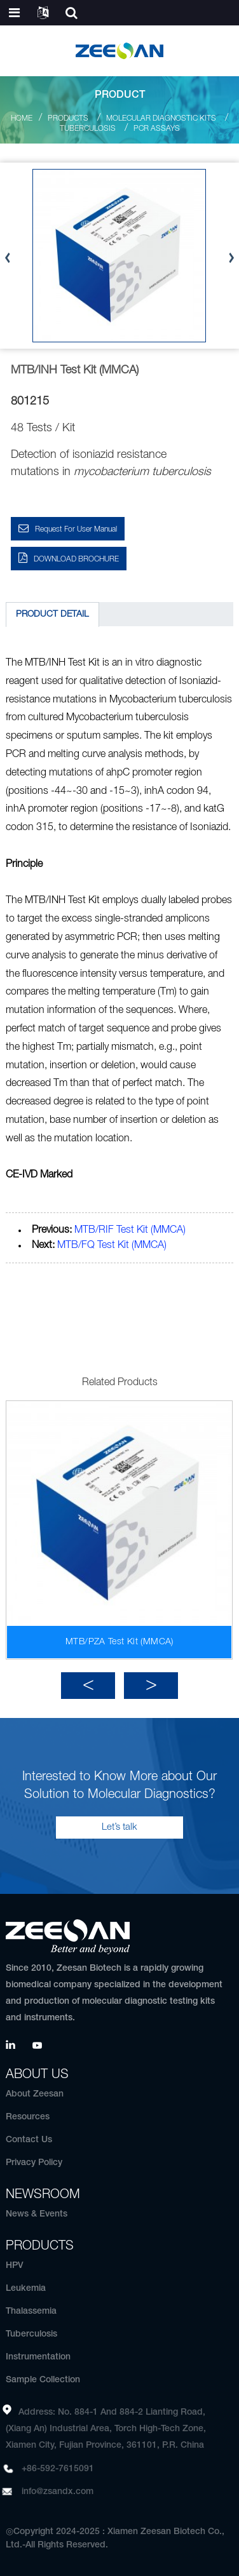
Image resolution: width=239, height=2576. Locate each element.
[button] (88, 1685)
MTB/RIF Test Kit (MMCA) (130, 1230)
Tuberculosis (88, 128)
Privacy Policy (34, 2163)
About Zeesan (35, 2094)
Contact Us (29, 2140)
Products (68, 118)
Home (21, 118)
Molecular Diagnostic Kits (161, 118)
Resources (28, 2117)
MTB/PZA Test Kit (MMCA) (119, 1642)
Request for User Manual (76, 529)
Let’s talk (119, 1827)
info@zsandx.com (57, 2492)
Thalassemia (31, 2311)
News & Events (36, 2214)
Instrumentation (38, 2357)
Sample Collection (43, 2380)
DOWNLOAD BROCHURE (76, 559)
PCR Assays (156, 128)
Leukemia (26, 2288)
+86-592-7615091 (58, 2469)
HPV (15, 2266)
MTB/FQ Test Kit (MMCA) (112, 1245)
